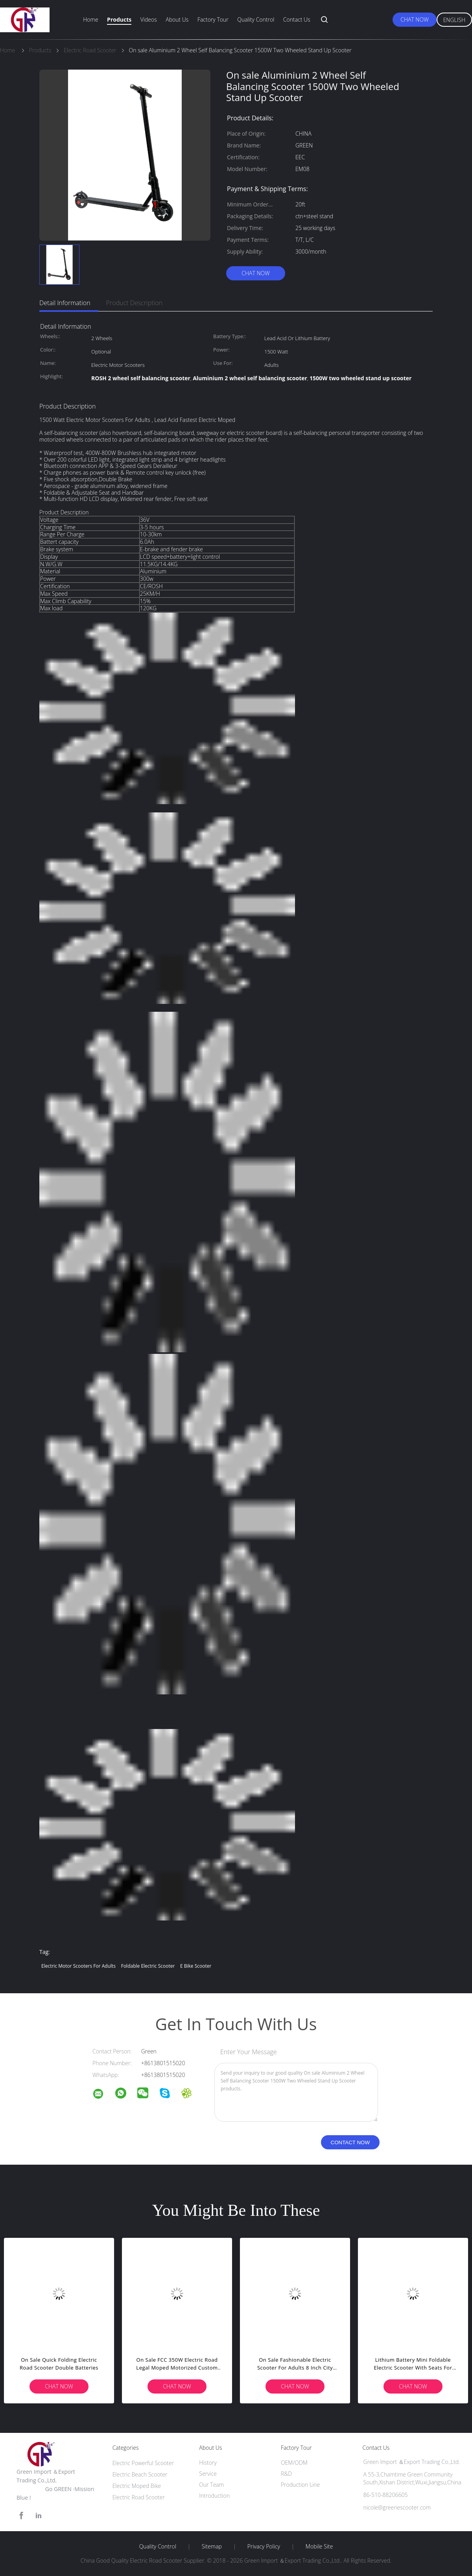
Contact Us (296, 19)
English (454, 20)
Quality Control (255, 19)
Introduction (214, 2495)
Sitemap (212, 2546)
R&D (286, 2473)
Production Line (300, 2484)
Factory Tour (213, 19)
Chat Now (414, 19)
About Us (177, 19)
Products (119, 19)
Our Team (211, 2484)
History (208, 2462)
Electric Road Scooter (138, 2497)
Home (90, 19)
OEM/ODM (294, 2462)
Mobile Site (319, 2546)
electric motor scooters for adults (78, 1966)
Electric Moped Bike (136, 2485)
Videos (148, 19)
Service (208, 2473)
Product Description (134, 302)
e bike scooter (195, 1966)
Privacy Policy (263, 2546)
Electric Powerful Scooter (143, 2463)
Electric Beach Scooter (140, 2474)
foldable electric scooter (148, 1966)
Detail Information (64, 302)
